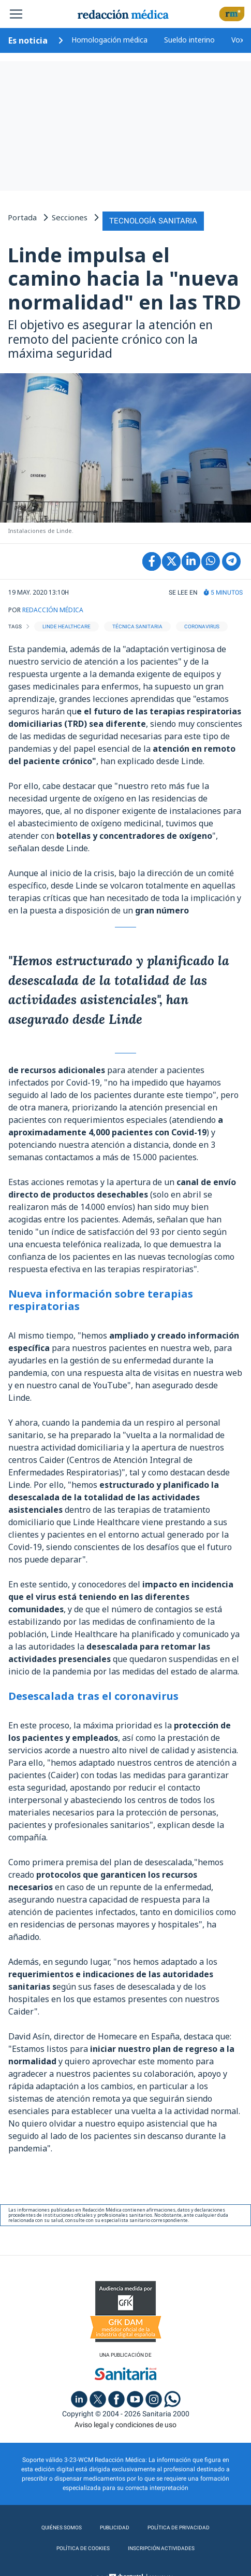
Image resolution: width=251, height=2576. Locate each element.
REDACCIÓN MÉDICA (52, 610)
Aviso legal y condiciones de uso (125, 2424)
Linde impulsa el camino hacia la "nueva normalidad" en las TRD (124, 278)
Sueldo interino (189, 40)
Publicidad (114, 2527)
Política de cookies (83, 2548)
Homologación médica (109, 40)
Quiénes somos (61, 2527)
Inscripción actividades (161, 2548)
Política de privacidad (178, 2527)
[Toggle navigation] (16, 14)
